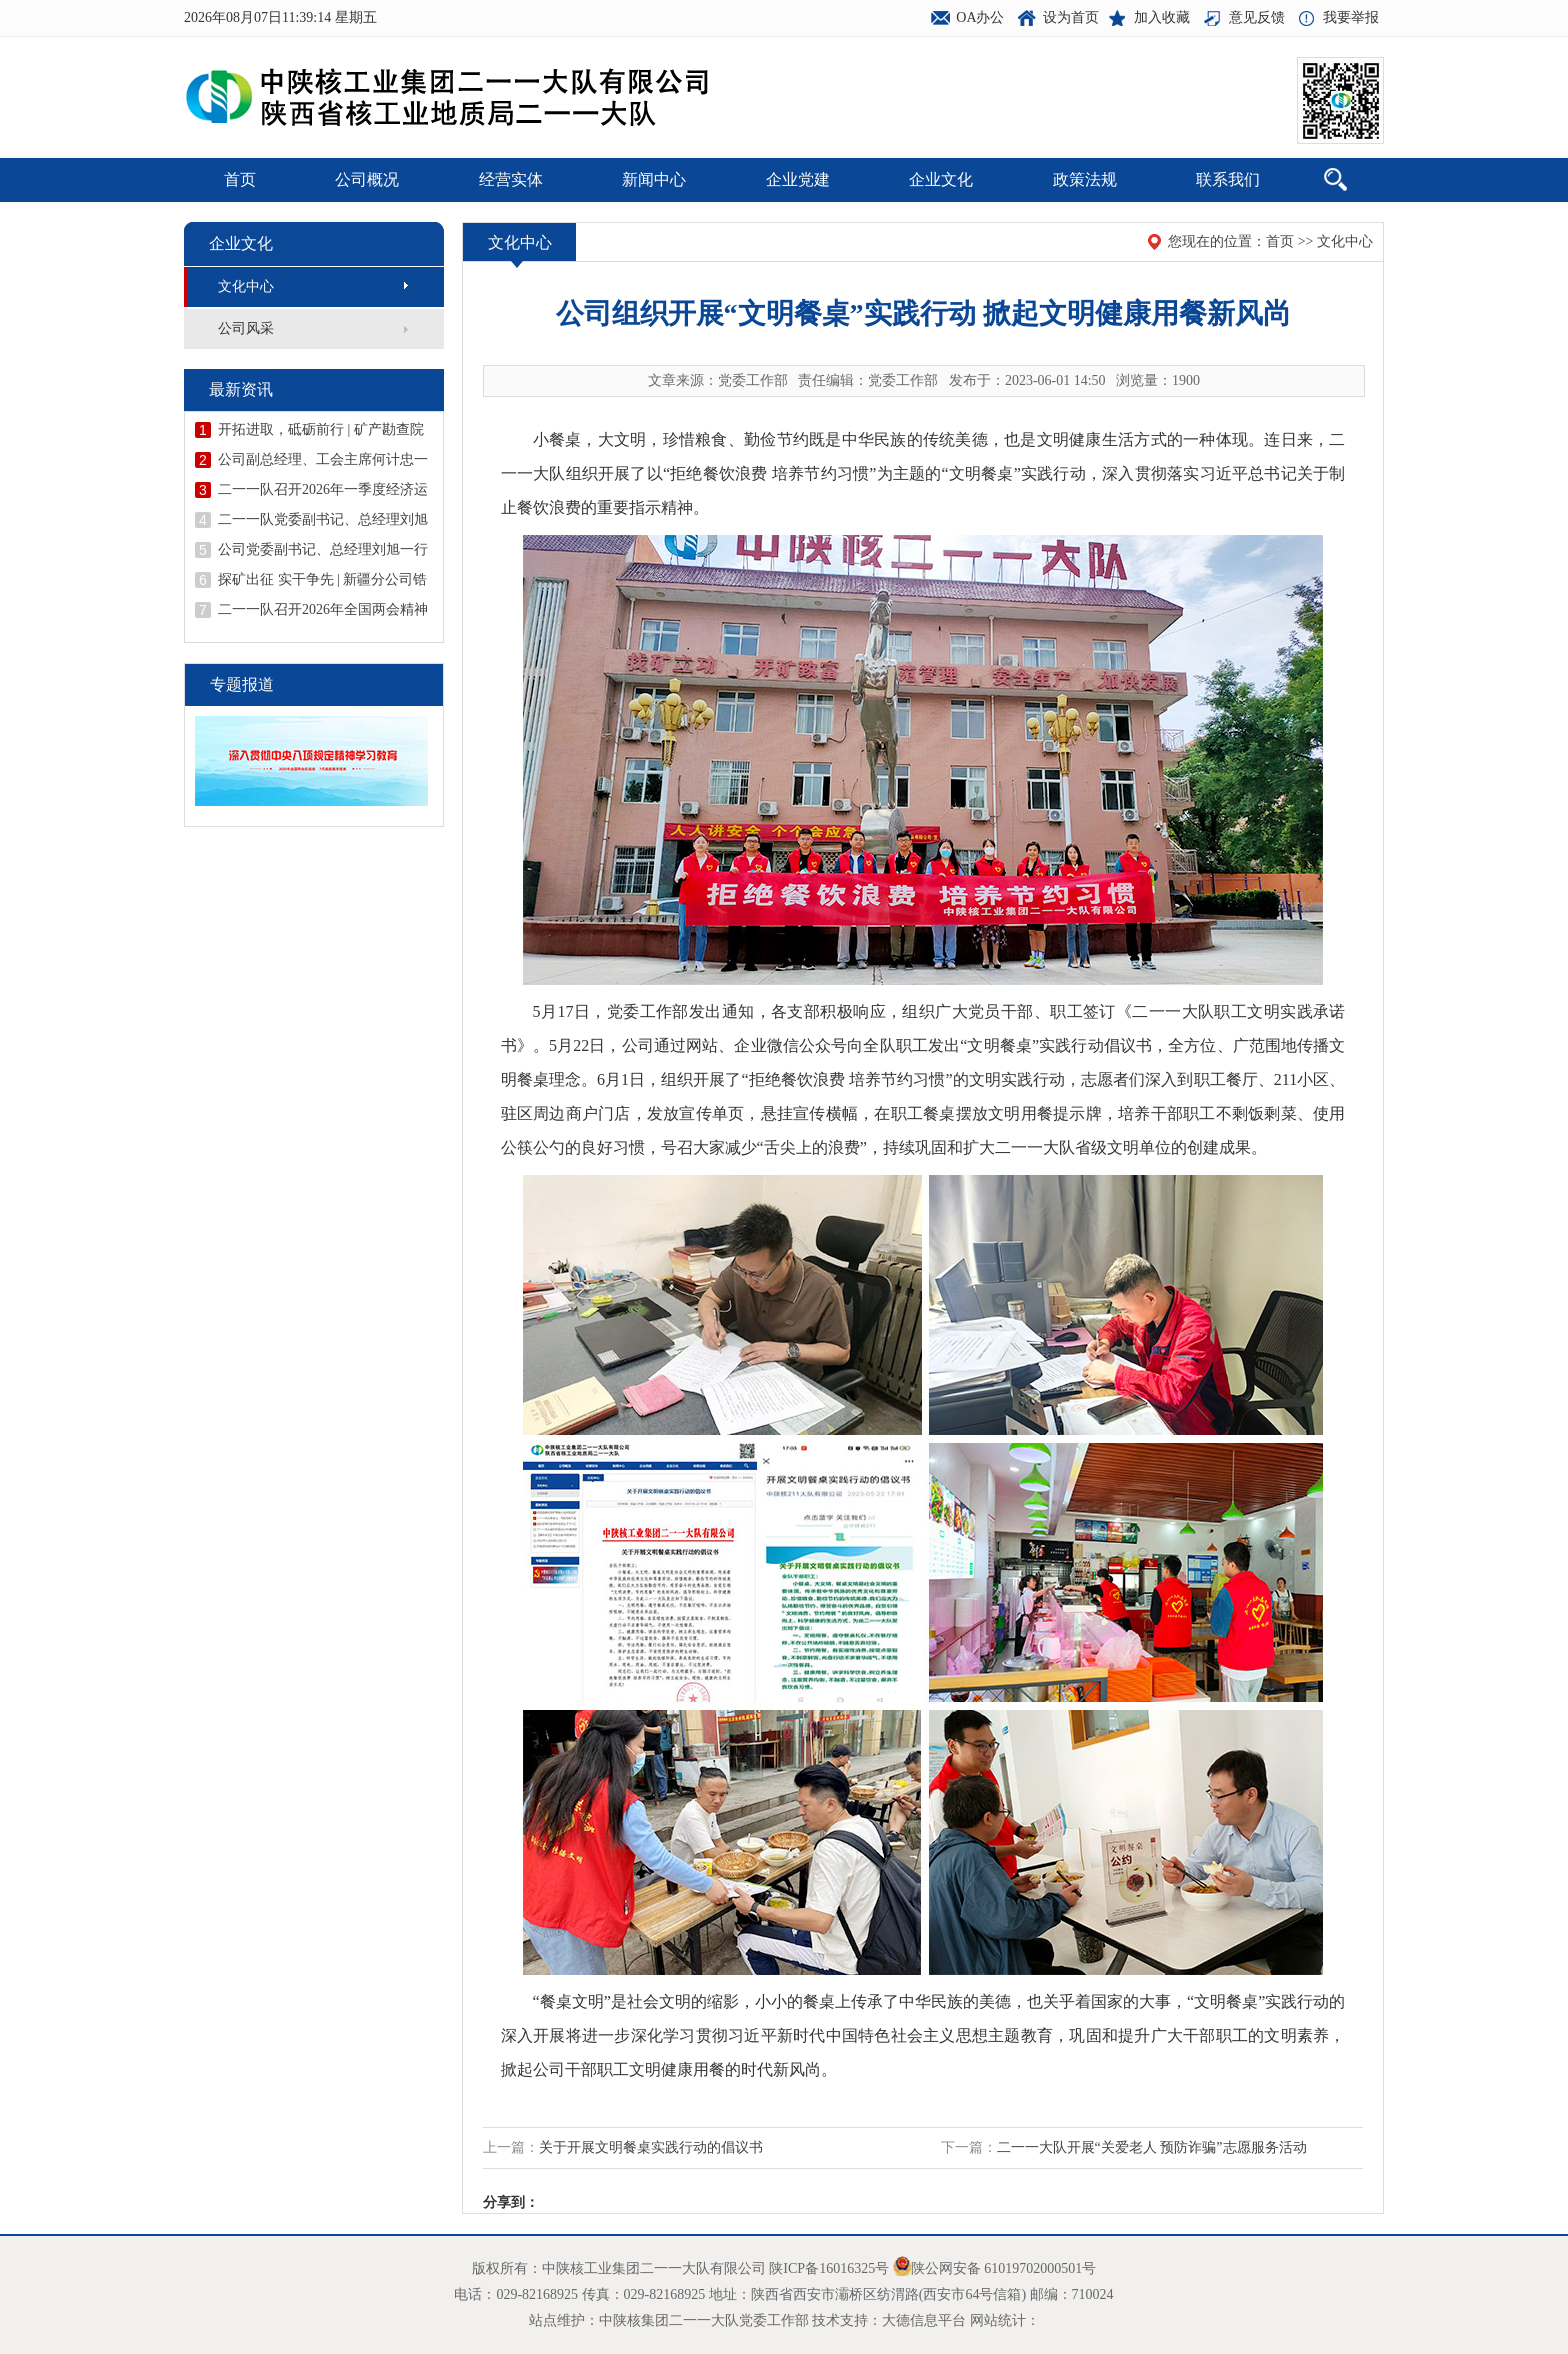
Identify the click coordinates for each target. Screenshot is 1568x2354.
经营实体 (511, 179)
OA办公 (980, 17)
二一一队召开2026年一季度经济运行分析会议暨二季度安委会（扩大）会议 (323, 490)
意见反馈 (1257, 17)
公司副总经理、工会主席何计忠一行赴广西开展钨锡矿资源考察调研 (323, 460)
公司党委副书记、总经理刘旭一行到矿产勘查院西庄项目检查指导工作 (323, 550)
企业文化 (941, 179)
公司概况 (367, 179)
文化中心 (246, 286)
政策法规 (1085, 179)
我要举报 (1351, 17)
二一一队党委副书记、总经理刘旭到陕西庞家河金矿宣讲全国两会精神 (323, 520)
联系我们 (1228, 179)
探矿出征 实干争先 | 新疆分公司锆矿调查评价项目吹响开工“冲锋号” (322, 580)
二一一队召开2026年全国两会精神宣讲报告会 (323, 610)
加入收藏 (1162, 17)
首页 (240, 179)
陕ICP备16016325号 (829, 2268)
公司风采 (246, 328)
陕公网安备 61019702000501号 (1004, 2268)
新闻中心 (654, 179)
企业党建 (798, 179)
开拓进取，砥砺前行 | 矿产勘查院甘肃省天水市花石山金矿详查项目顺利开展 (323, 430)
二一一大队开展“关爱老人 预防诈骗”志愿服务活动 (1152, 2147)
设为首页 (1071, 17)
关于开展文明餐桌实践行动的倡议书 (651, 2147)
